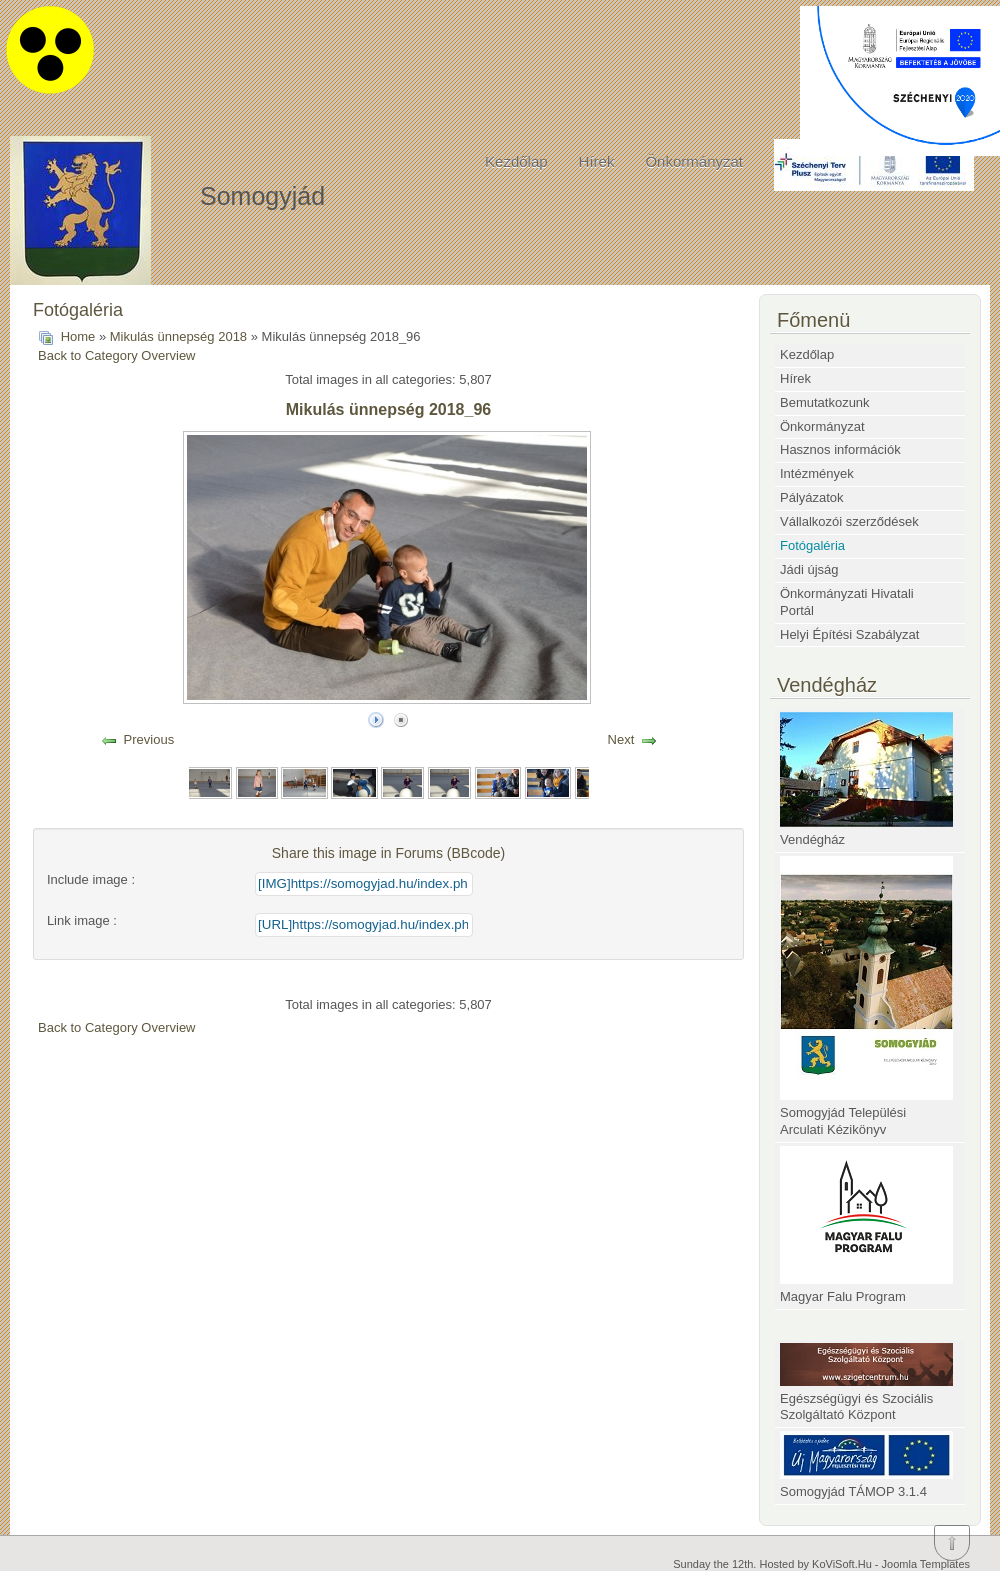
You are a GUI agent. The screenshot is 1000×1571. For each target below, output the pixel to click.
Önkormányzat (694, 161)
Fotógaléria (812, 545)
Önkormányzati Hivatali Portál (847, 602)
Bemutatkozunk (825, 402)
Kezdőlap (516, 161)
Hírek (597, 161)
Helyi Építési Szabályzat (849, 634)
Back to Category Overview (117, 355)
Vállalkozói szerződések (849, 521)
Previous (149, 739)
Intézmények (817, 473)
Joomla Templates (926, 1564)
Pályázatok (812, 497)
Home (78, 336)
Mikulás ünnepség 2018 (178, 336)
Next (621, 739)
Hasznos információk (840, 449)
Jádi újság (809, 569)
